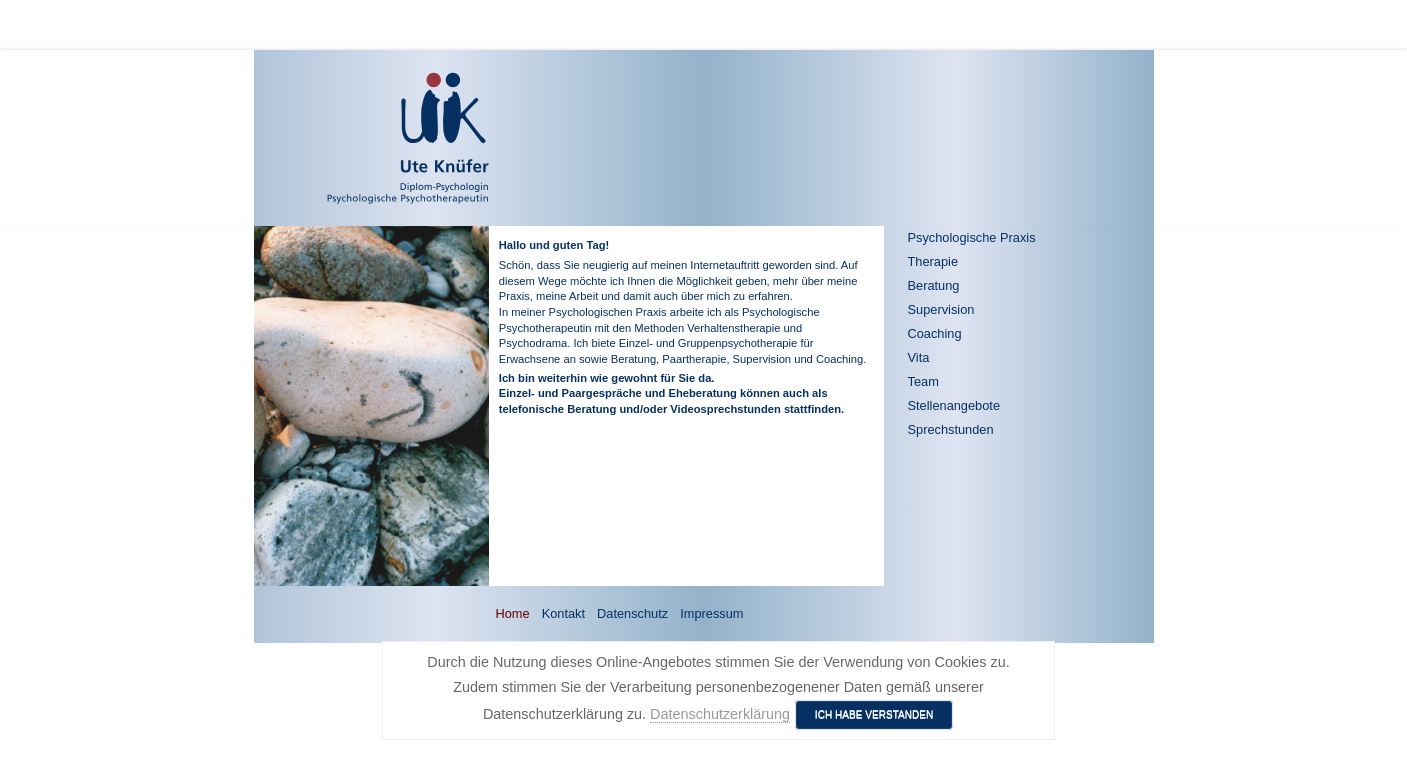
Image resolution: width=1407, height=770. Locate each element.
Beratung (934, 285)
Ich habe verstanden (874, 714)
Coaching (935, 333)
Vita (919, 357)
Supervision (941, 309)
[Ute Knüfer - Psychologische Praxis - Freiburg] (350, 138)
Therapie (933, 261)
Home (513, 613)
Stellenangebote (954, 405)
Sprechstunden (951, 429)
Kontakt (563, 613)
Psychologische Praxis (972, 237)
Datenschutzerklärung (720, 714)
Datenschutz (632, 613)
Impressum (711, 613)
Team (923, 381)
